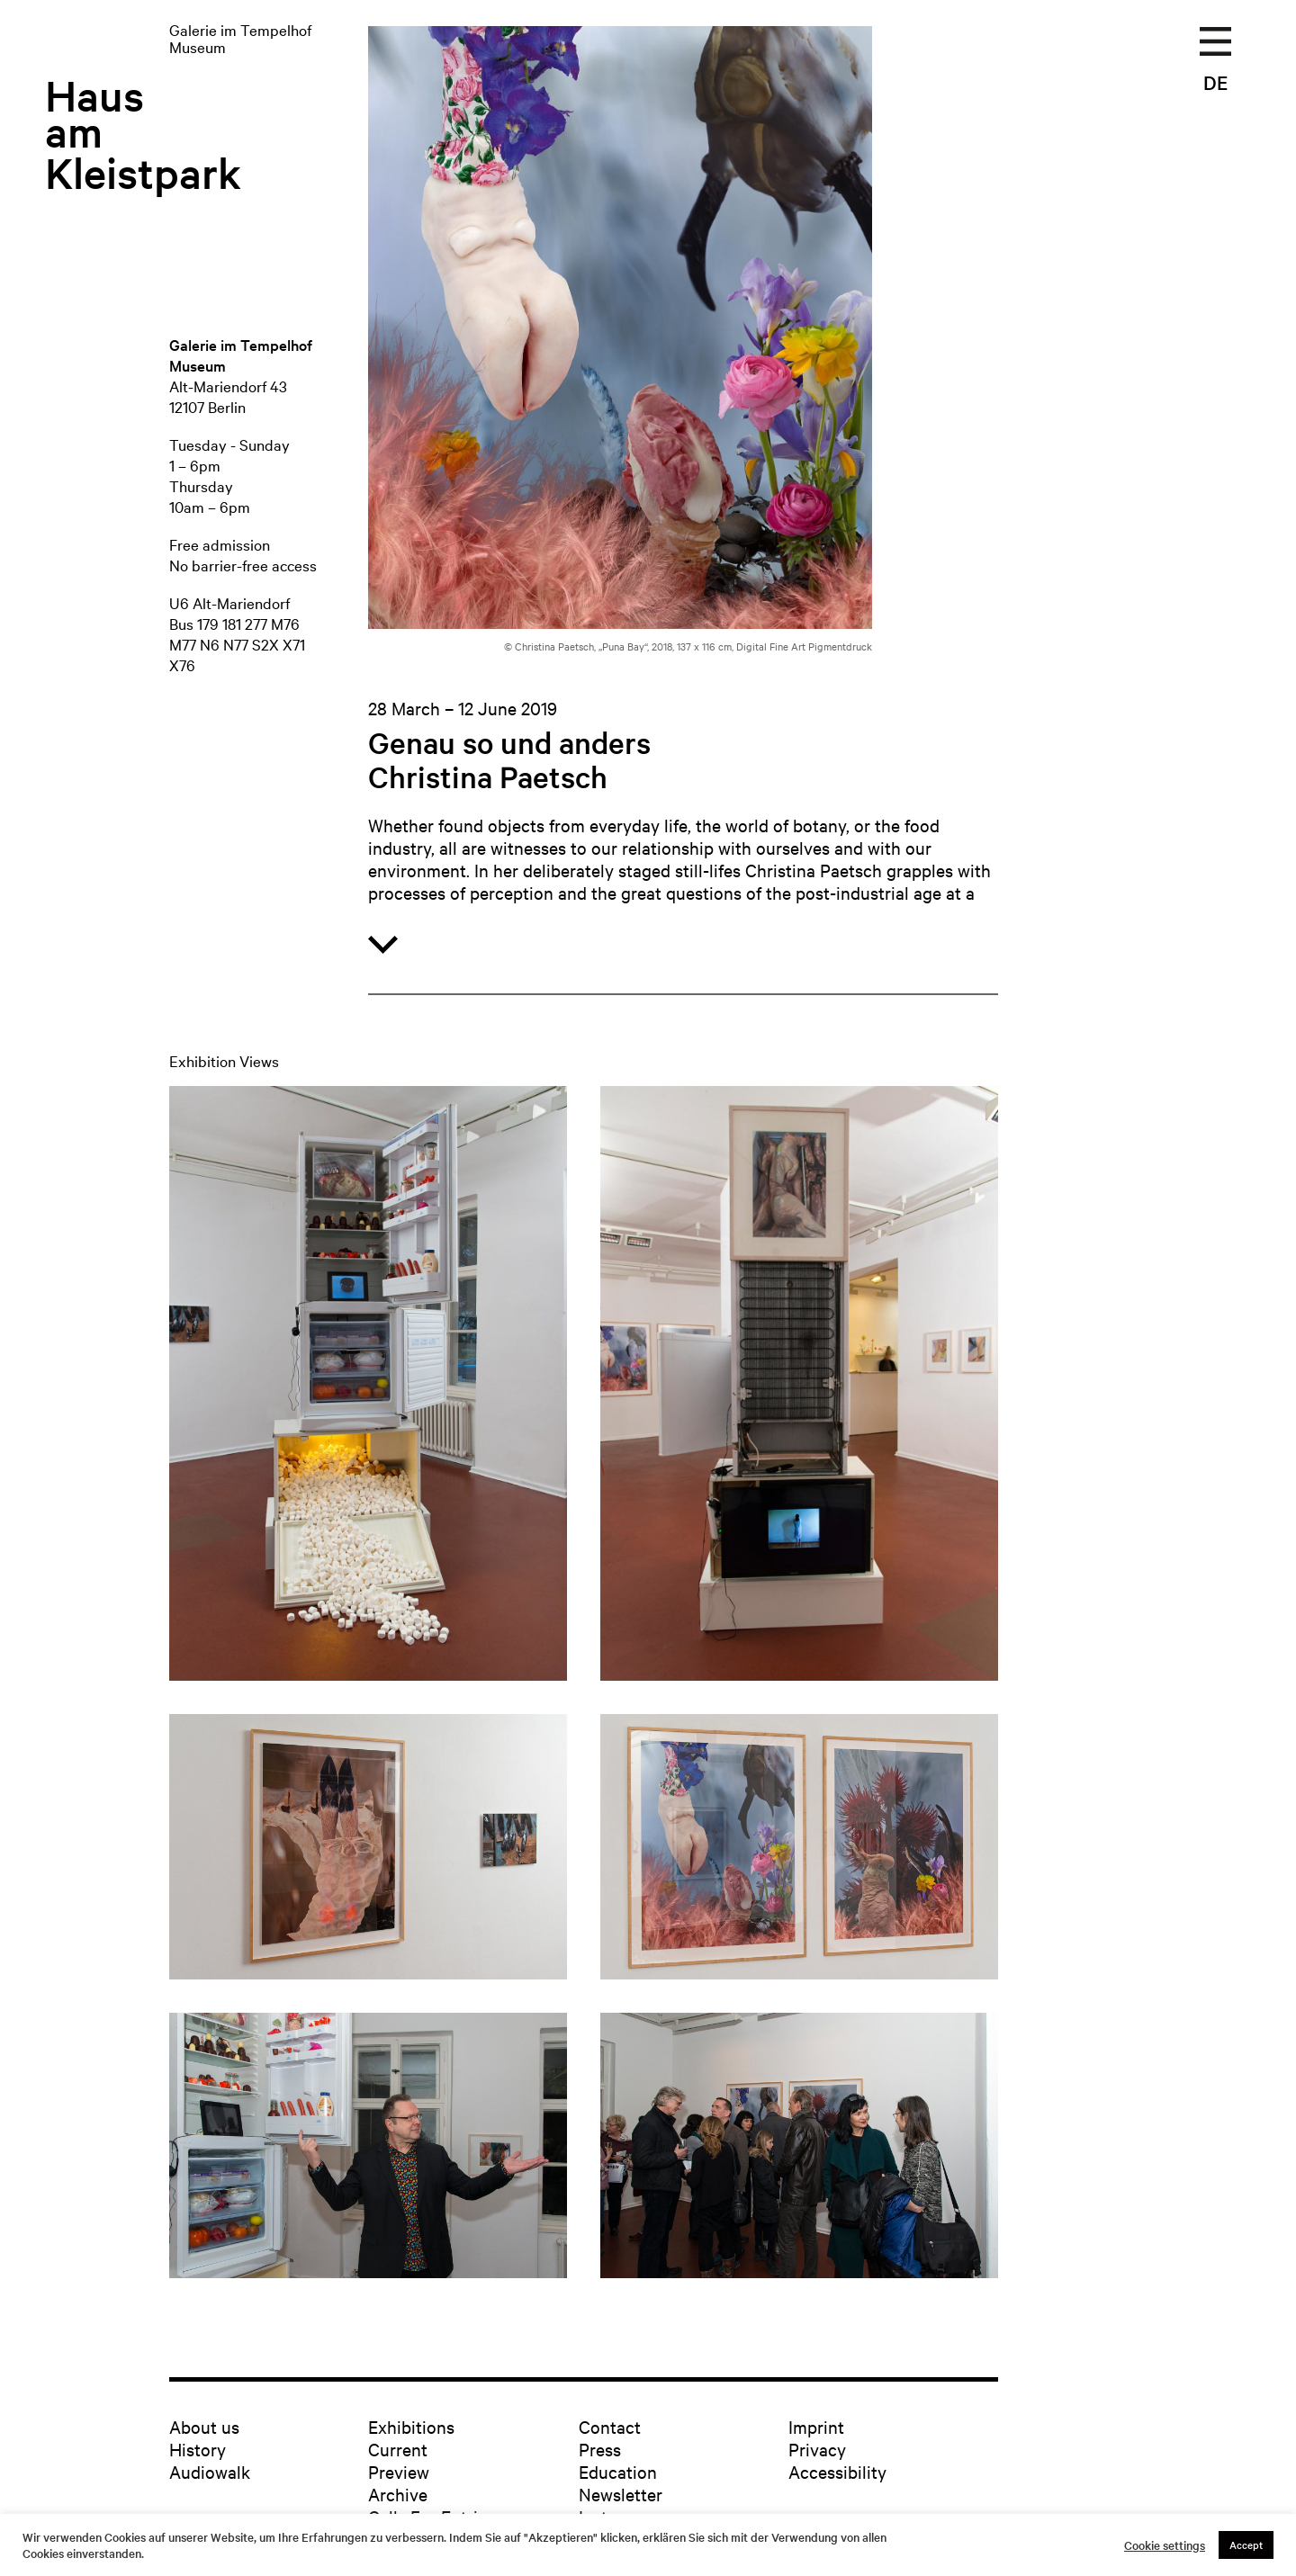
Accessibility (837, 2471)
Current (398, 2448)
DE (1215, 81)
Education (618, 2471)
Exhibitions (411, 2426)
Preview (398, 2471)
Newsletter (620, 2493)
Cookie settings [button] (1164, 2545)
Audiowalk (209, 2471)
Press (600, 2448)
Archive (398, 2493)
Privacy (817, 2448)
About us (204, 2426)
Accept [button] (1246, 2544)
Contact (610, 2426)
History (197, 2448)
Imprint (816, 2426)
